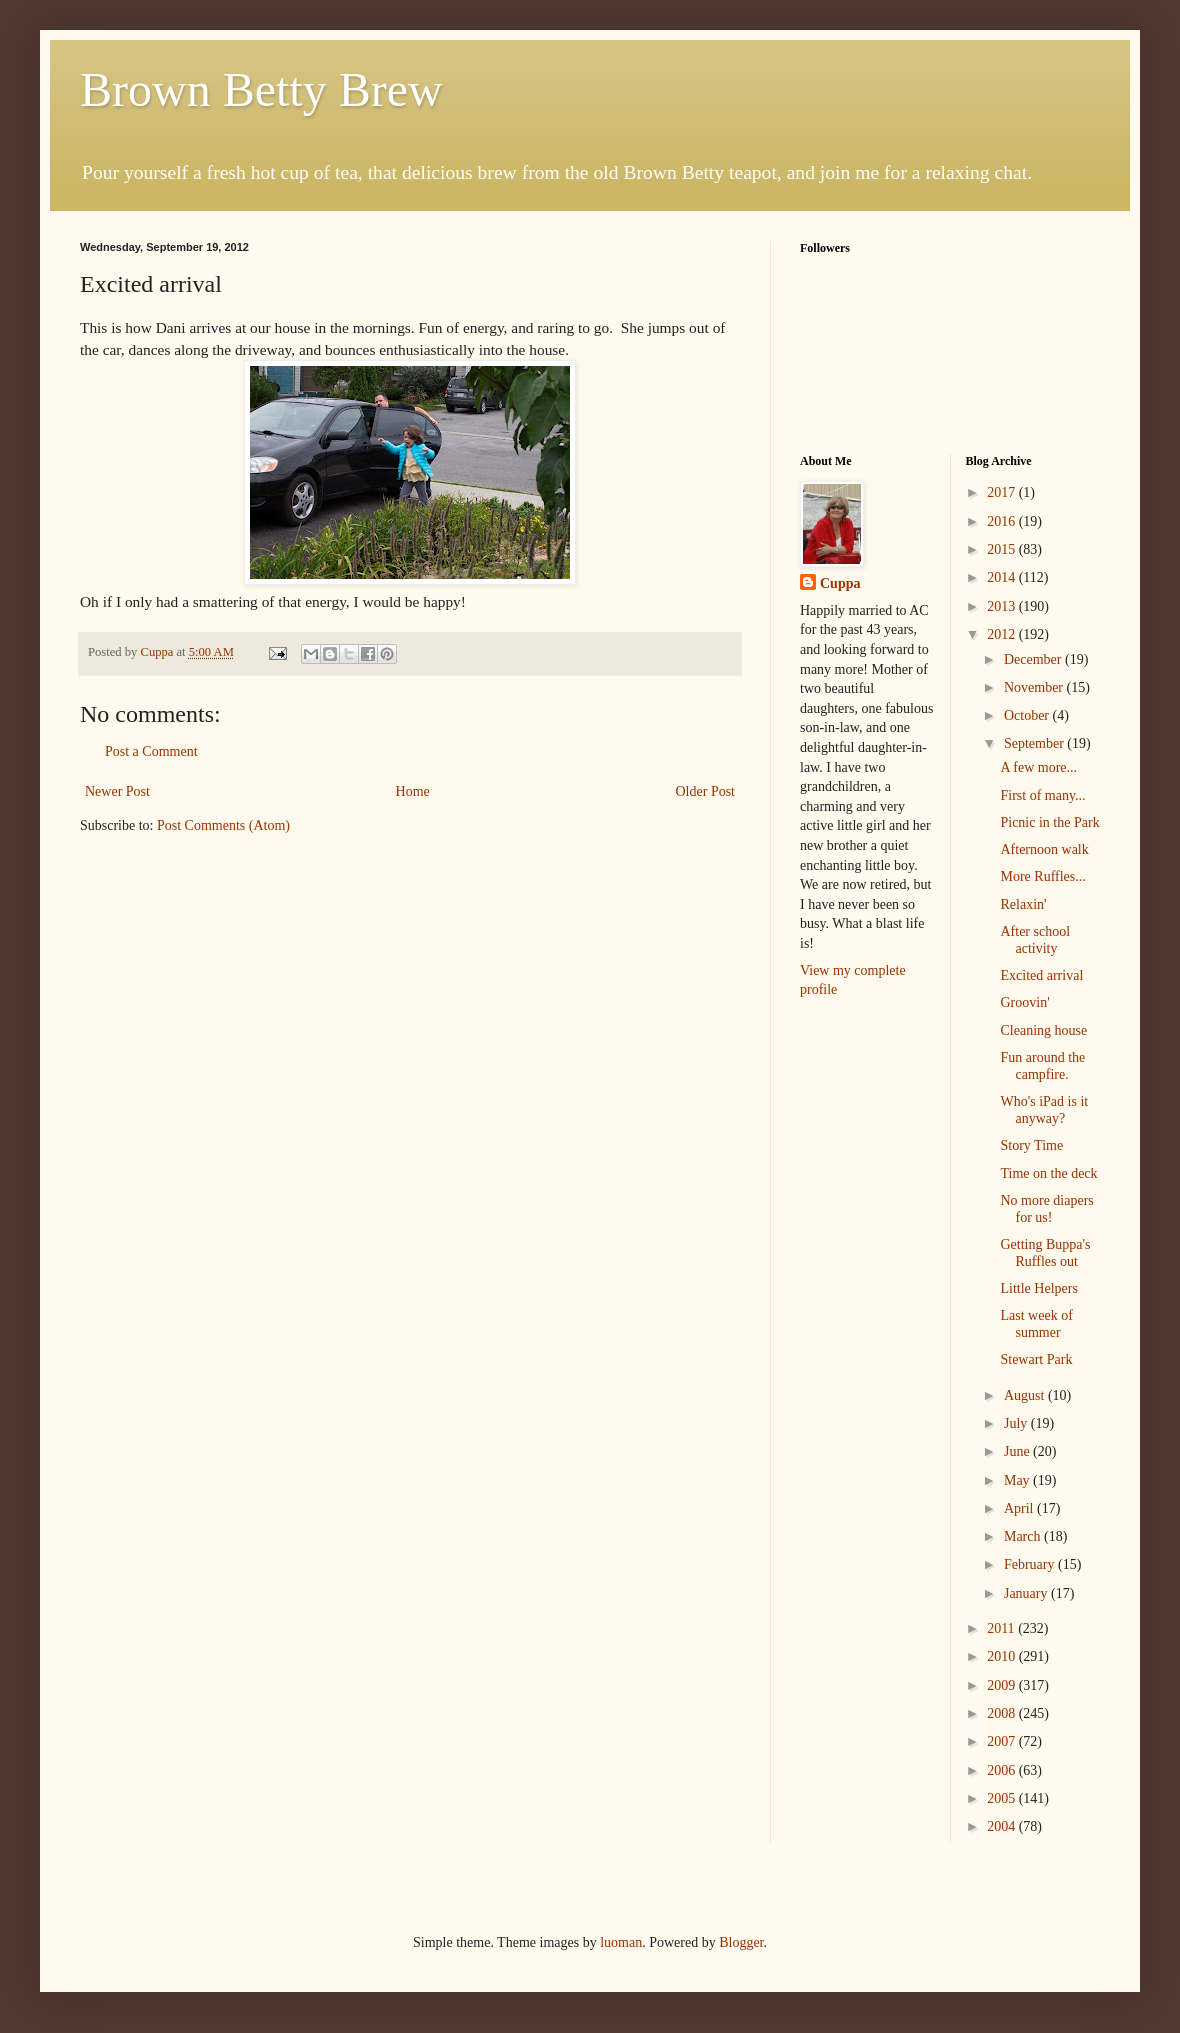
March (1024, 1536)
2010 (1003, 1656)
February (1031, 1564)
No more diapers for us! (1046, 1209)
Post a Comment (151, 751)
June (1018, 1451)
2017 (1003, 492)
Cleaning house (1043, 1030)
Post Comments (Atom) (223, 825)
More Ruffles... (1042, 876)
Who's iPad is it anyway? (1044, 1110)
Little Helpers (1038, 1288)
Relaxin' (1023, 904)
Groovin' (1024, 1002)
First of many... (1042, 795)
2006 (1003, 1770)
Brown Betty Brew (261, 89)
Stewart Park (1036, 1359)
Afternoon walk (1044, 849)
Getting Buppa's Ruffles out (1045, 1253)
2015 (1003, 549)
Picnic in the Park (1049, 822)
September (1035, 743)
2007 (1003, 1741)
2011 (1002, 1628)
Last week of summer (1036, 1324)
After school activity (1035, 940)
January (1027, 1593)
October (1028, 715)
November (1035, 687)
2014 (1003, 577)
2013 (1003, 606)
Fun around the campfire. (1042, 1066)
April (1020, 1508)
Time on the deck (1048, 1173)
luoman (621, 1942)
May (1018, 1480)
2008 (1003, 1713)
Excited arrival (1041, 975)
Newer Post (117, 791)
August (1026, 1395)
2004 (1003, 1826)
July (1017, 1423)
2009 (1003, 1685)
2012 (1003, 634)
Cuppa (840, 583)
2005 (1003, 1798)
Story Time (1031, 1145)
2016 (1003, 521)
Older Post (706, 791)
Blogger (741, 1942)
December (1034, 659)
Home (413, 791)
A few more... (1038, 767)
